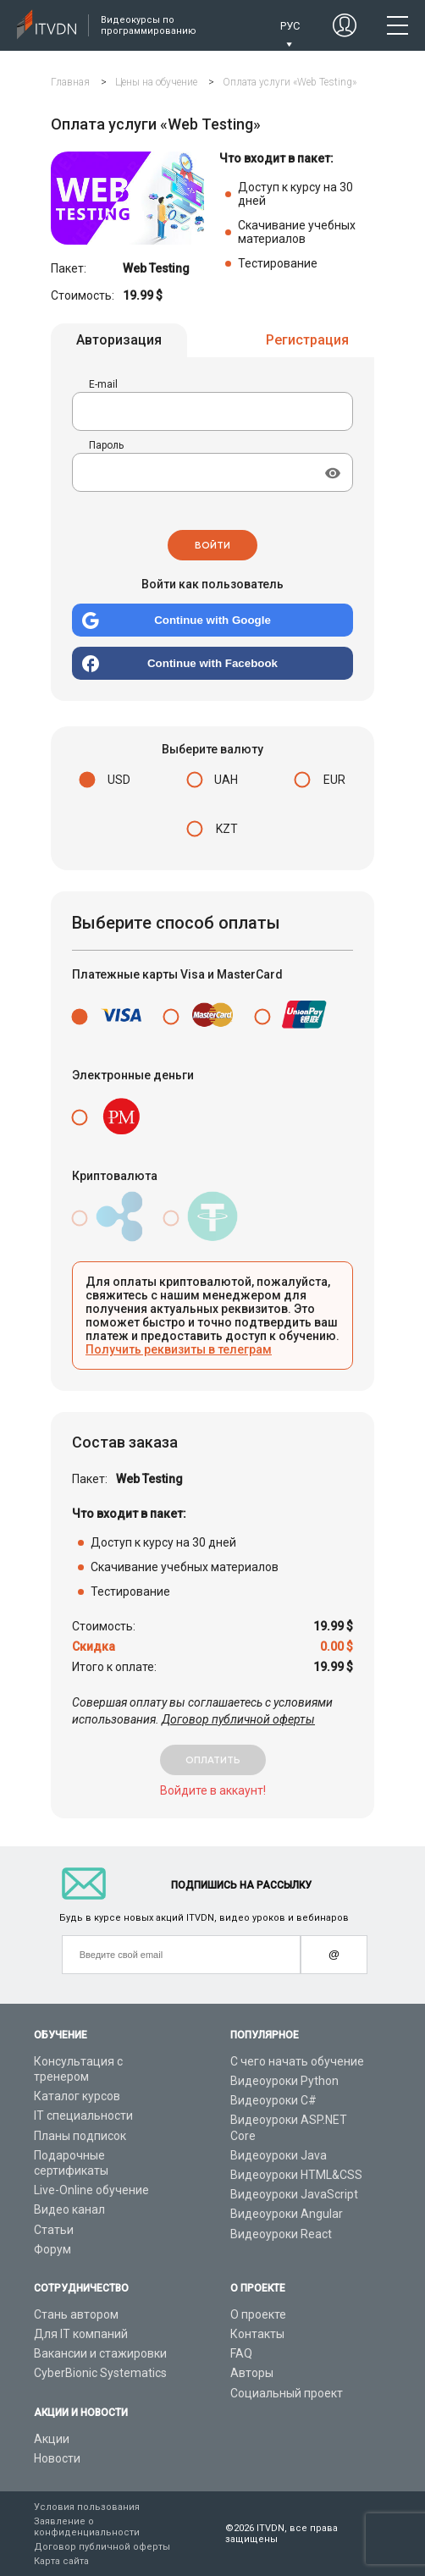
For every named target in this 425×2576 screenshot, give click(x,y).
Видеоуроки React (281, 2234)
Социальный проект (286, 2393)
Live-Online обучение (91, 2190)
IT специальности (83, 2115)
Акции (51, 2439)
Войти (212, 548)
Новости (57, 2458)
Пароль (106, 448)
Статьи (54, 2230)
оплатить (212, 1762)
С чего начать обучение (297, 2061)
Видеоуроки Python (284, 2081)
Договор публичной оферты (238, 1721)
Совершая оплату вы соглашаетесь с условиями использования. (202, 1713)
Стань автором (76, 2314)
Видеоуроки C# (273, 2100)
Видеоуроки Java (278, 2155)
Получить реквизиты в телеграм (179, 1352)
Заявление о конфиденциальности (87, 2527)
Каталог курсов (77, 2096)
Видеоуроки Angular (286, 2213)
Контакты (257, 2334)
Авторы (251, 2373)
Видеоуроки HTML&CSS (296, 2175)
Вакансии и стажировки (100, 2353)
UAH (226, 782)
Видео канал (69, 2209)
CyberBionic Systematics (100, 2373)
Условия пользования (87, 2507)
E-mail (103, 387)
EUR (334, 782)
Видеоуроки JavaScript (294, 2194)
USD (119, 782)
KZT (227, 831)
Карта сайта (61, 2561)
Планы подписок (80, 2136)
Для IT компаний (81, 2334)
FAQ (241, 2353)
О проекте (258, 2314)
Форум (52, 2249)
